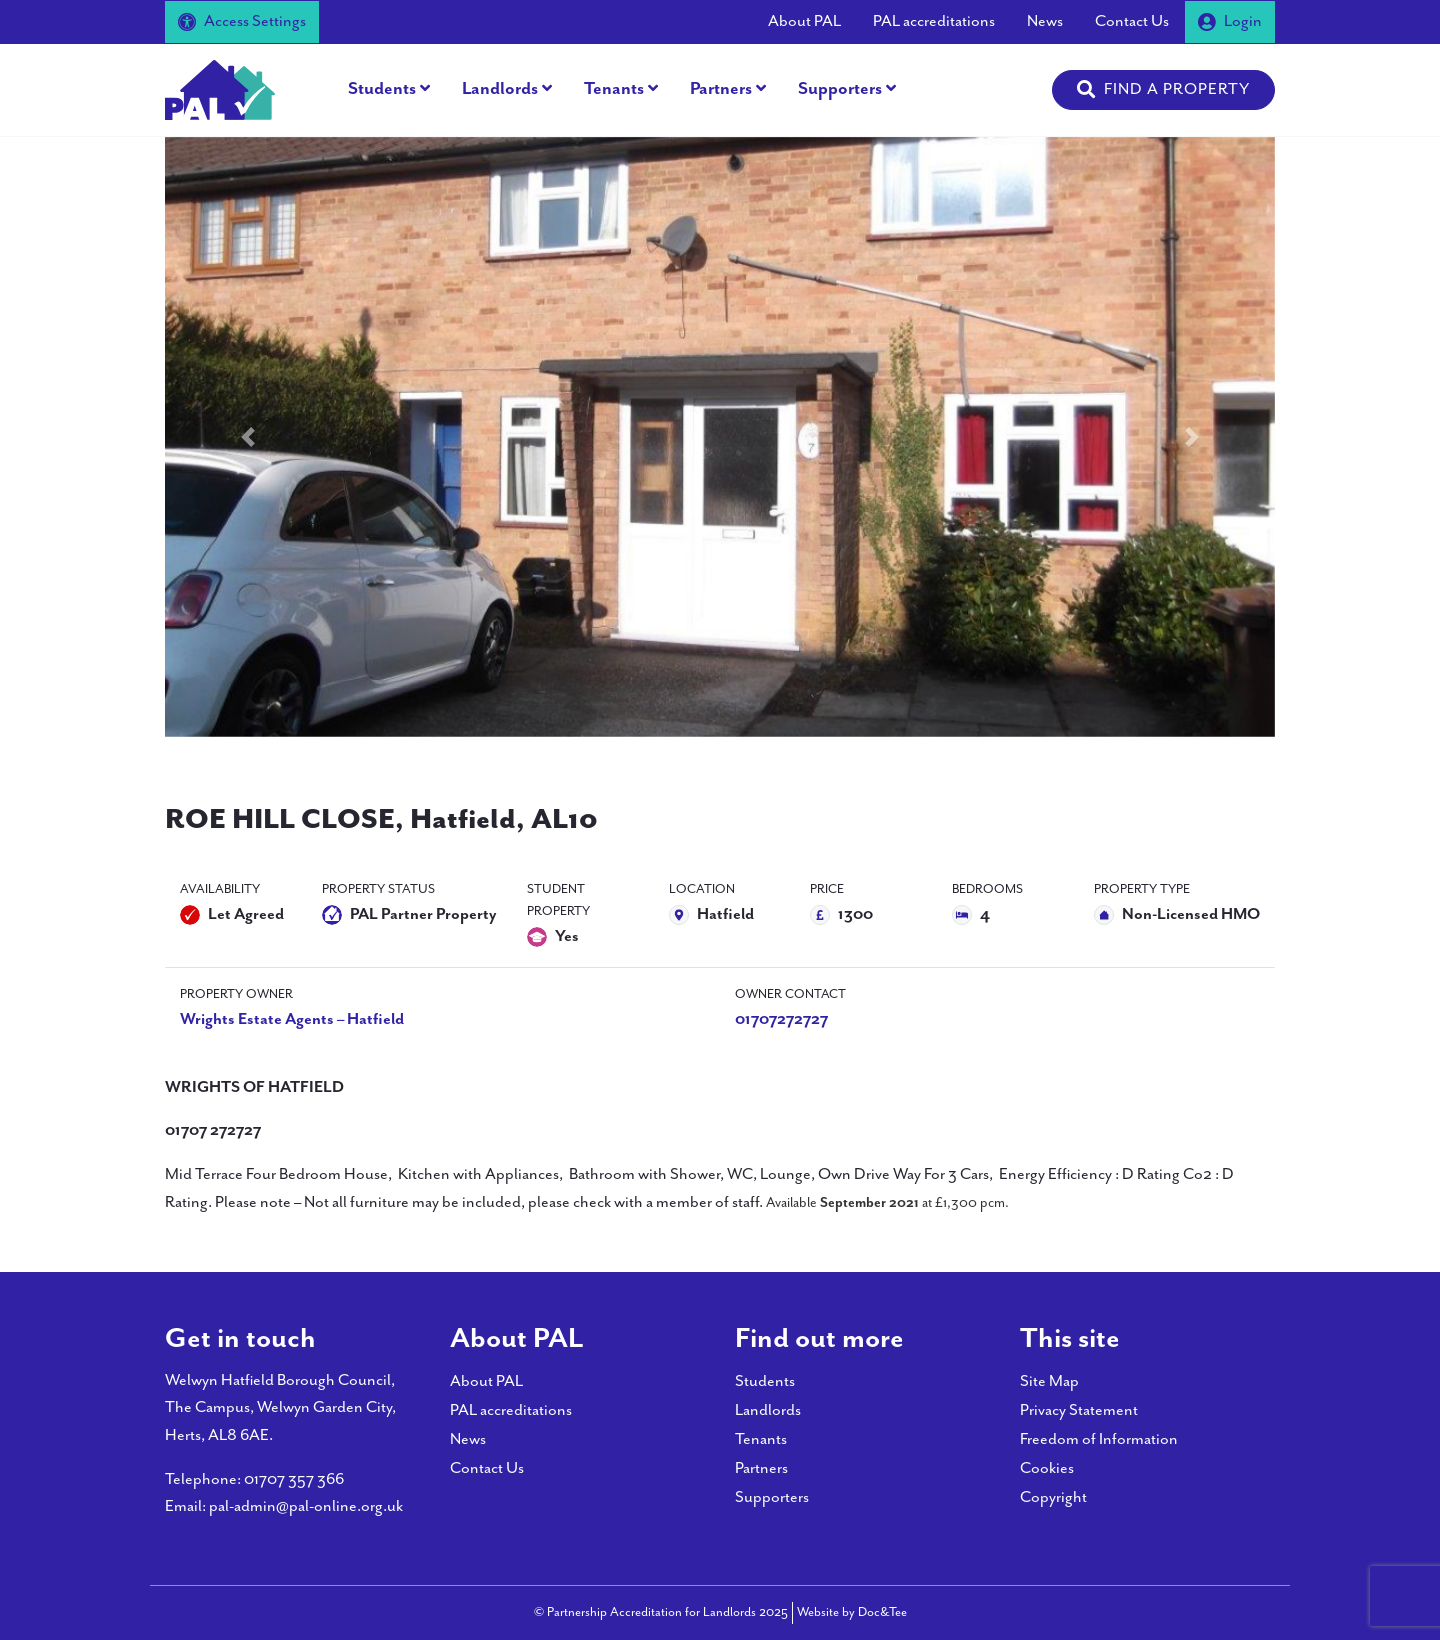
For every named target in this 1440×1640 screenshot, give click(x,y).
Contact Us (1132, 21)
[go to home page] (220, 88)
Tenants (614, 89)
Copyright (1053, 1497)
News (1045, 21)
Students (382, 89)
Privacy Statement (1079, 1410)
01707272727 (781, 1019)
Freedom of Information (1099, 1439)
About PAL (804, 21)
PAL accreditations (934, 21)
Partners (721, 89)
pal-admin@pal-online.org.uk (306, 1506)
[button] (1163, 90)
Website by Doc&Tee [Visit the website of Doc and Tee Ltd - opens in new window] (852, 1611)
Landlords (500, 89)
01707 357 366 (294, 1479)
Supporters (840, 89)
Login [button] (1230, 21)
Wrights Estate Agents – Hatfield (292, 1019)
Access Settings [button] (242, 21)
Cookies (1047, 1468)
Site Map (1049, 1381)
